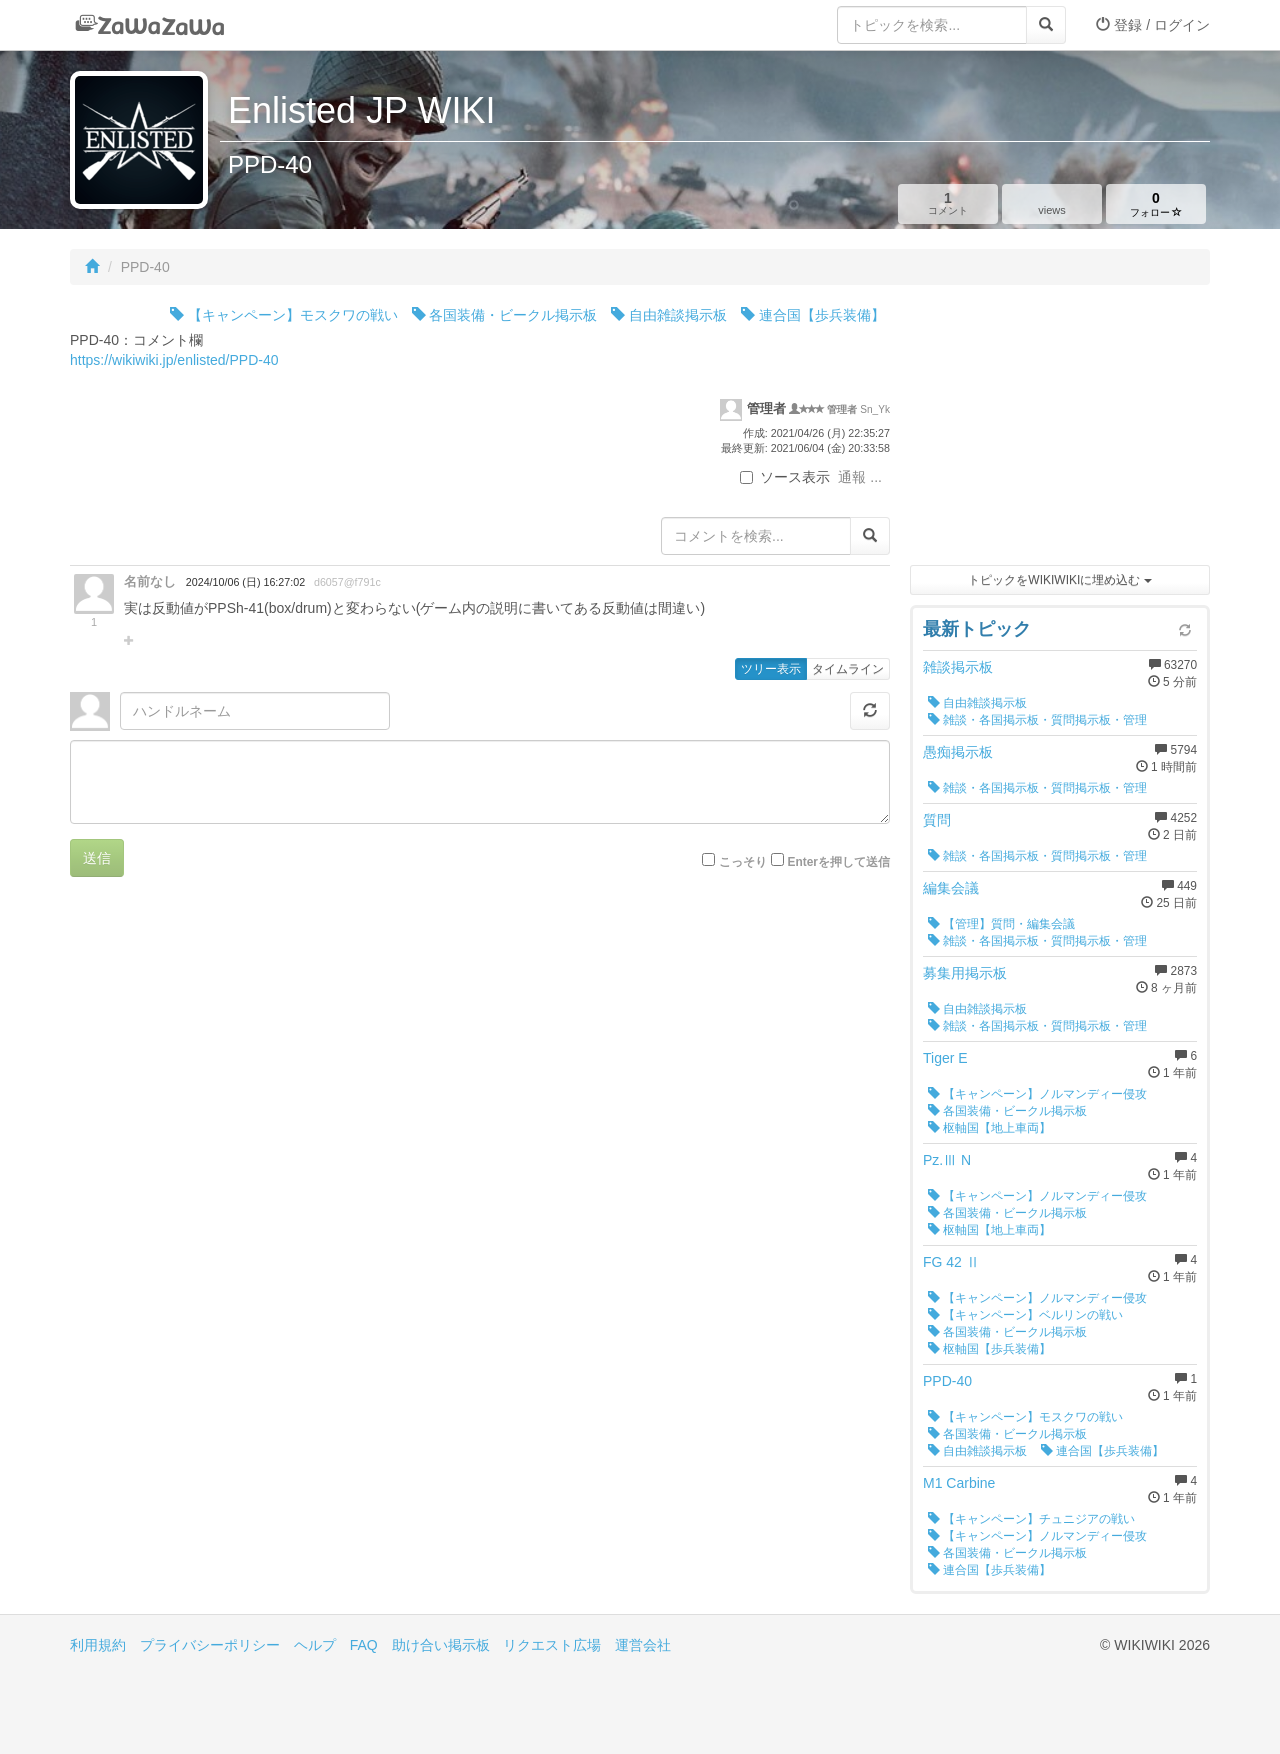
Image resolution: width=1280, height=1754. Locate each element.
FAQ (364, 1645)
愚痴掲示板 (958, 752)
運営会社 (643, 1645)
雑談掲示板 (958, 667)
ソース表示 (785, 477)
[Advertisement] (1060, 430)
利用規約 (98, 1645)
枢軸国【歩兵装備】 (989, 1349)
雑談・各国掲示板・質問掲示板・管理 (1037, 720)
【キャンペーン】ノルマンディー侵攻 (1037, 1094)
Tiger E (945, 1058)
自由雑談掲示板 (669, 315)
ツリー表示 (771, 669)
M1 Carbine (959, 1483)
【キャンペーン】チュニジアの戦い (1031, 1519)
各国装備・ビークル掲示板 (505, 315)
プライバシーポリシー (210, 1645)
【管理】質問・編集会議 (1001, 924)
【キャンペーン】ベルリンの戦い (1025, 1315)
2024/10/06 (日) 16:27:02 (245, 582)
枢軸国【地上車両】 (989, 1128)
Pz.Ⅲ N (947, 1160)
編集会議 (951, 888)
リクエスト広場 (552, 1645)
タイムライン (848, 669)
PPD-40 (947, 1381)
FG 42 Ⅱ (951, 1262)
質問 (937, 820)
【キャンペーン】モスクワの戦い (284, 315)
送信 (97, 858)
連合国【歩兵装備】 (813, 315)
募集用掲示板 (965, 973)
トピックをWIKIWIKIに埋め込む (1059, 580)
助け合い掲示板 (441, 1645)
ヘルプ (315, 1645)
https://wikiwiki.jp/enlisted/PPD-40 (174, 360)
